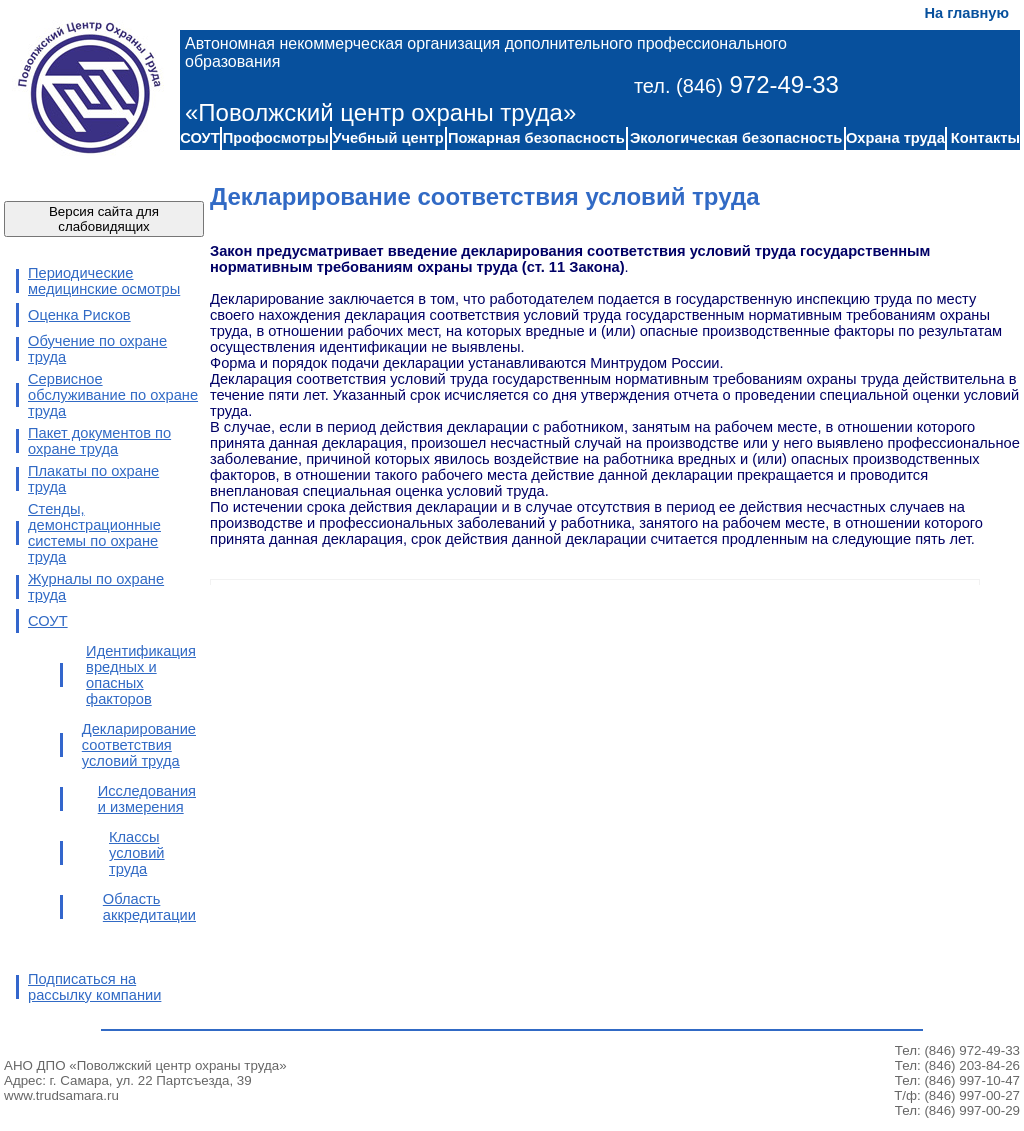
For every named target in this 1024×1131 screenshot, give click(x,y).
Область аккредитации (149, 907)
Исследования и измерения (147, 799)
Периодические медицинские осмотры (104, 281)
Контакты (985, 138)
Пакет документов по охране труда (99, 441)
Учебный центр (387, 138)
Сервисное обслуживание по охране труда (113, 395)
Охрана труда (895, 138)
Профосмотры (276, 138)
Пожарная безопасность (536, 138)
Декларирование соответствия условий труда (139, 745)
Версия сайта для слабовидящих (104, 219)
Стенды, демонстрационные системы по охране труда (94, 533)
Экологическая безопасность (736, 138)
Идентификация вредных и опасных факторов (141, 675)
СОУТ (199, 138)
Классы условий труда (137, 853)
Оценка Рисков (79, 315)
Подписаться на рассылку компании (94, 987)
